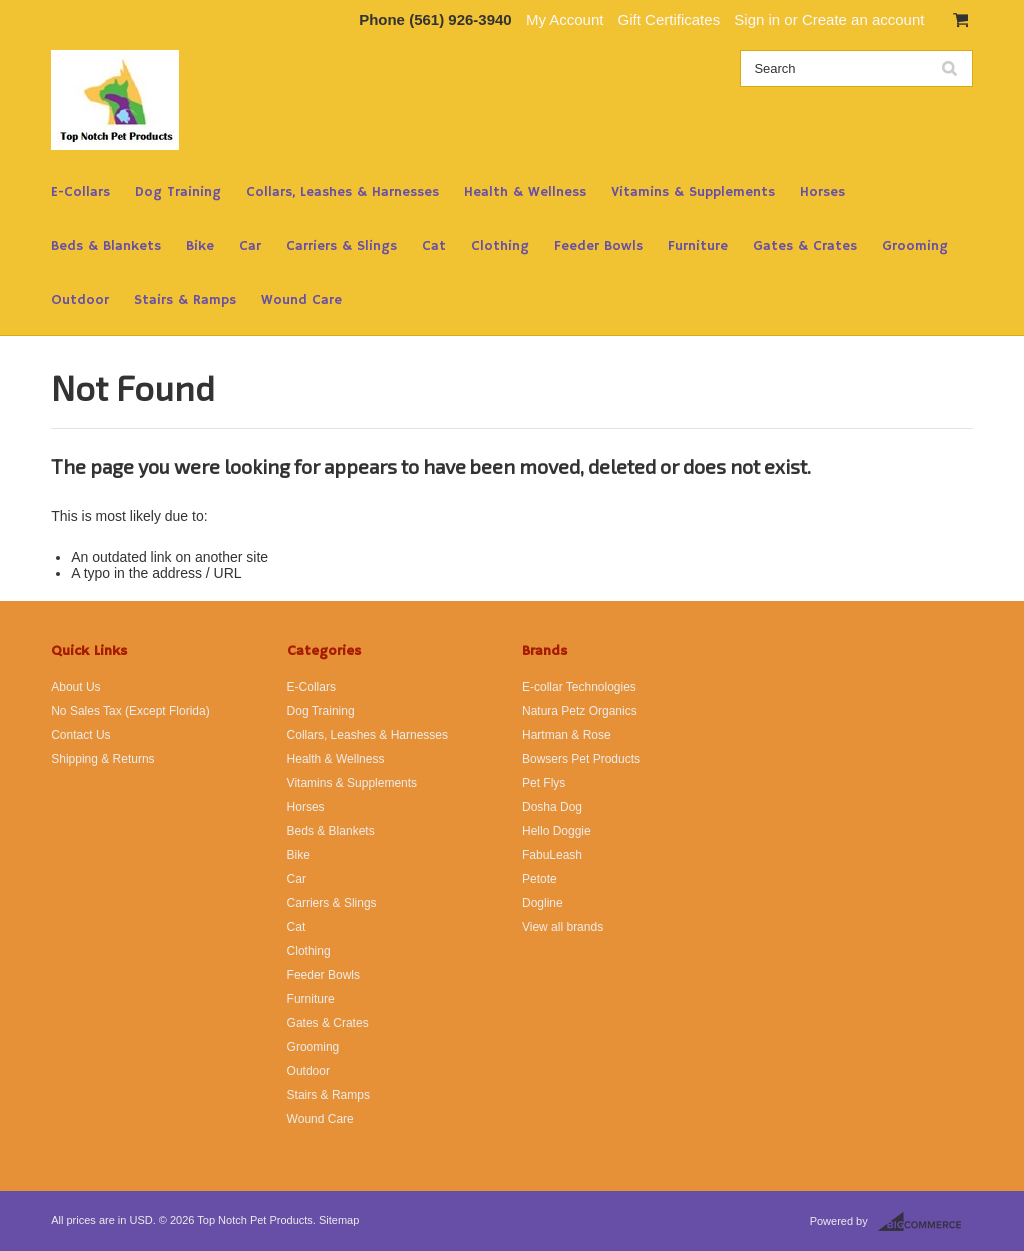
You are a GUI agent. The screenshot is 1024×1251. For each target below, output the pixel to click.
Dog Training (178, 192)
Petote (539, 879)
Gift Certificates (669, 19)
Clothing (500, 246)
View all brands (562, 927)
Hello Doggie (556, 831)
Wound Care (301, 300)
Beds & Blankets (106, 246)
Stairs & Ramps (185, 300)
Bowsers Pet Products (581, 759)
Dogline (542, 903)
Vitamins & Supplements (693, 192)
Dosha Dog (552, 807)
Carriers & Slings (341, 246)
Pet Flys (543, 783)
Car (250, 246)
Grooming (915, 246)
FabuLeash (552, 855)
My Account (565, 19)
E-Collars (80, 192)
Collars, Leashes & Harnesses (342, 192)
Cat (434, 246)
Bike (200, 246)
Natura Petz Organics (579, 711)
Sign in (757, 19)
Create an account (863, 19)
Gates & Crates (805, 246)
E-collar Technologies (579, 687)
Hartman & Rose (566, 735)
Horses (822, 192)
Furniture (698, 246)
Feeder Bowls (598, 246)
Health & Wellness (525, 192)
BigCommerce (925, 1222)
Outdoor (80, 300)
